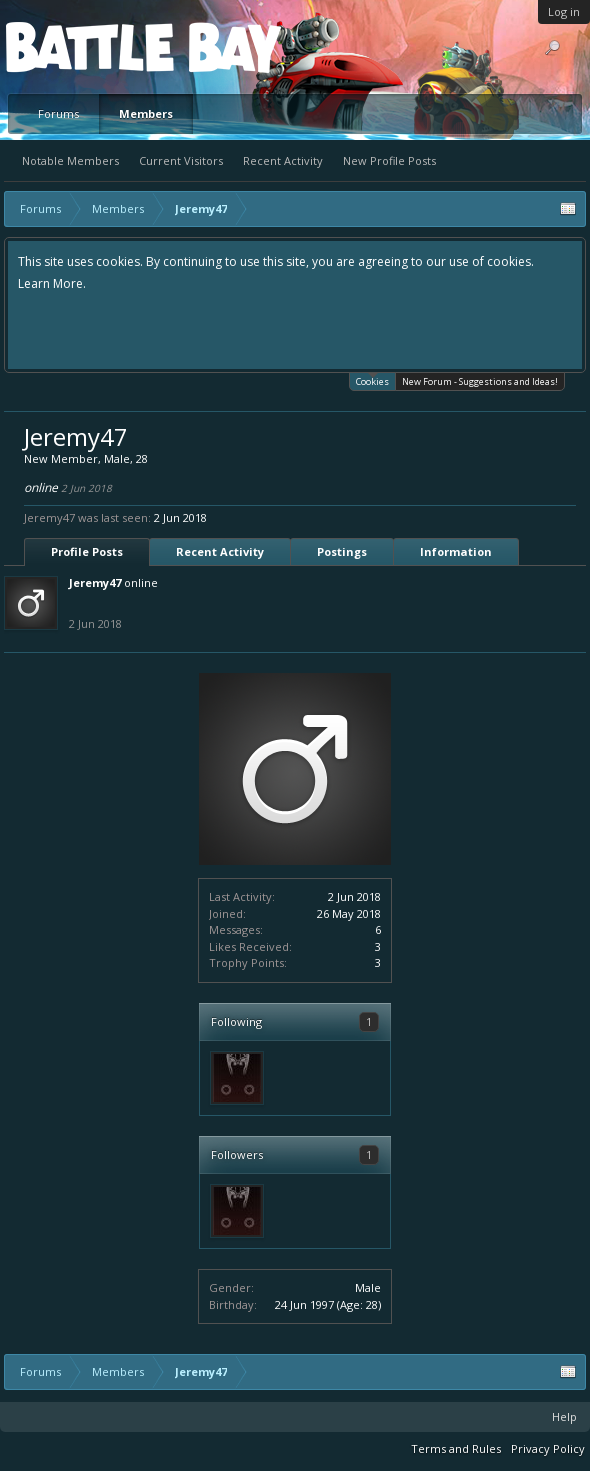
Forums (58, 113)
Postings (342, 551)
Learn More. (52, 283)
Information (456, 551)
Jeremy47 (95, 582)
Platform (79, 46)
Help (564, 1416)
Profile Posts (87, 551)
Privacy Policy (548, 1448)
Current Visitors (181, 160)
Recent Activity (283, 160)
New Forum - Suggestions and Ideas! (480, 381)
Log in (564, 11)
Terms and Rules (456, 1448)
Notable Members (70, 160)
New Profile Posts (389, 160)
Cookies (372, 380)
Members (146, 113)
